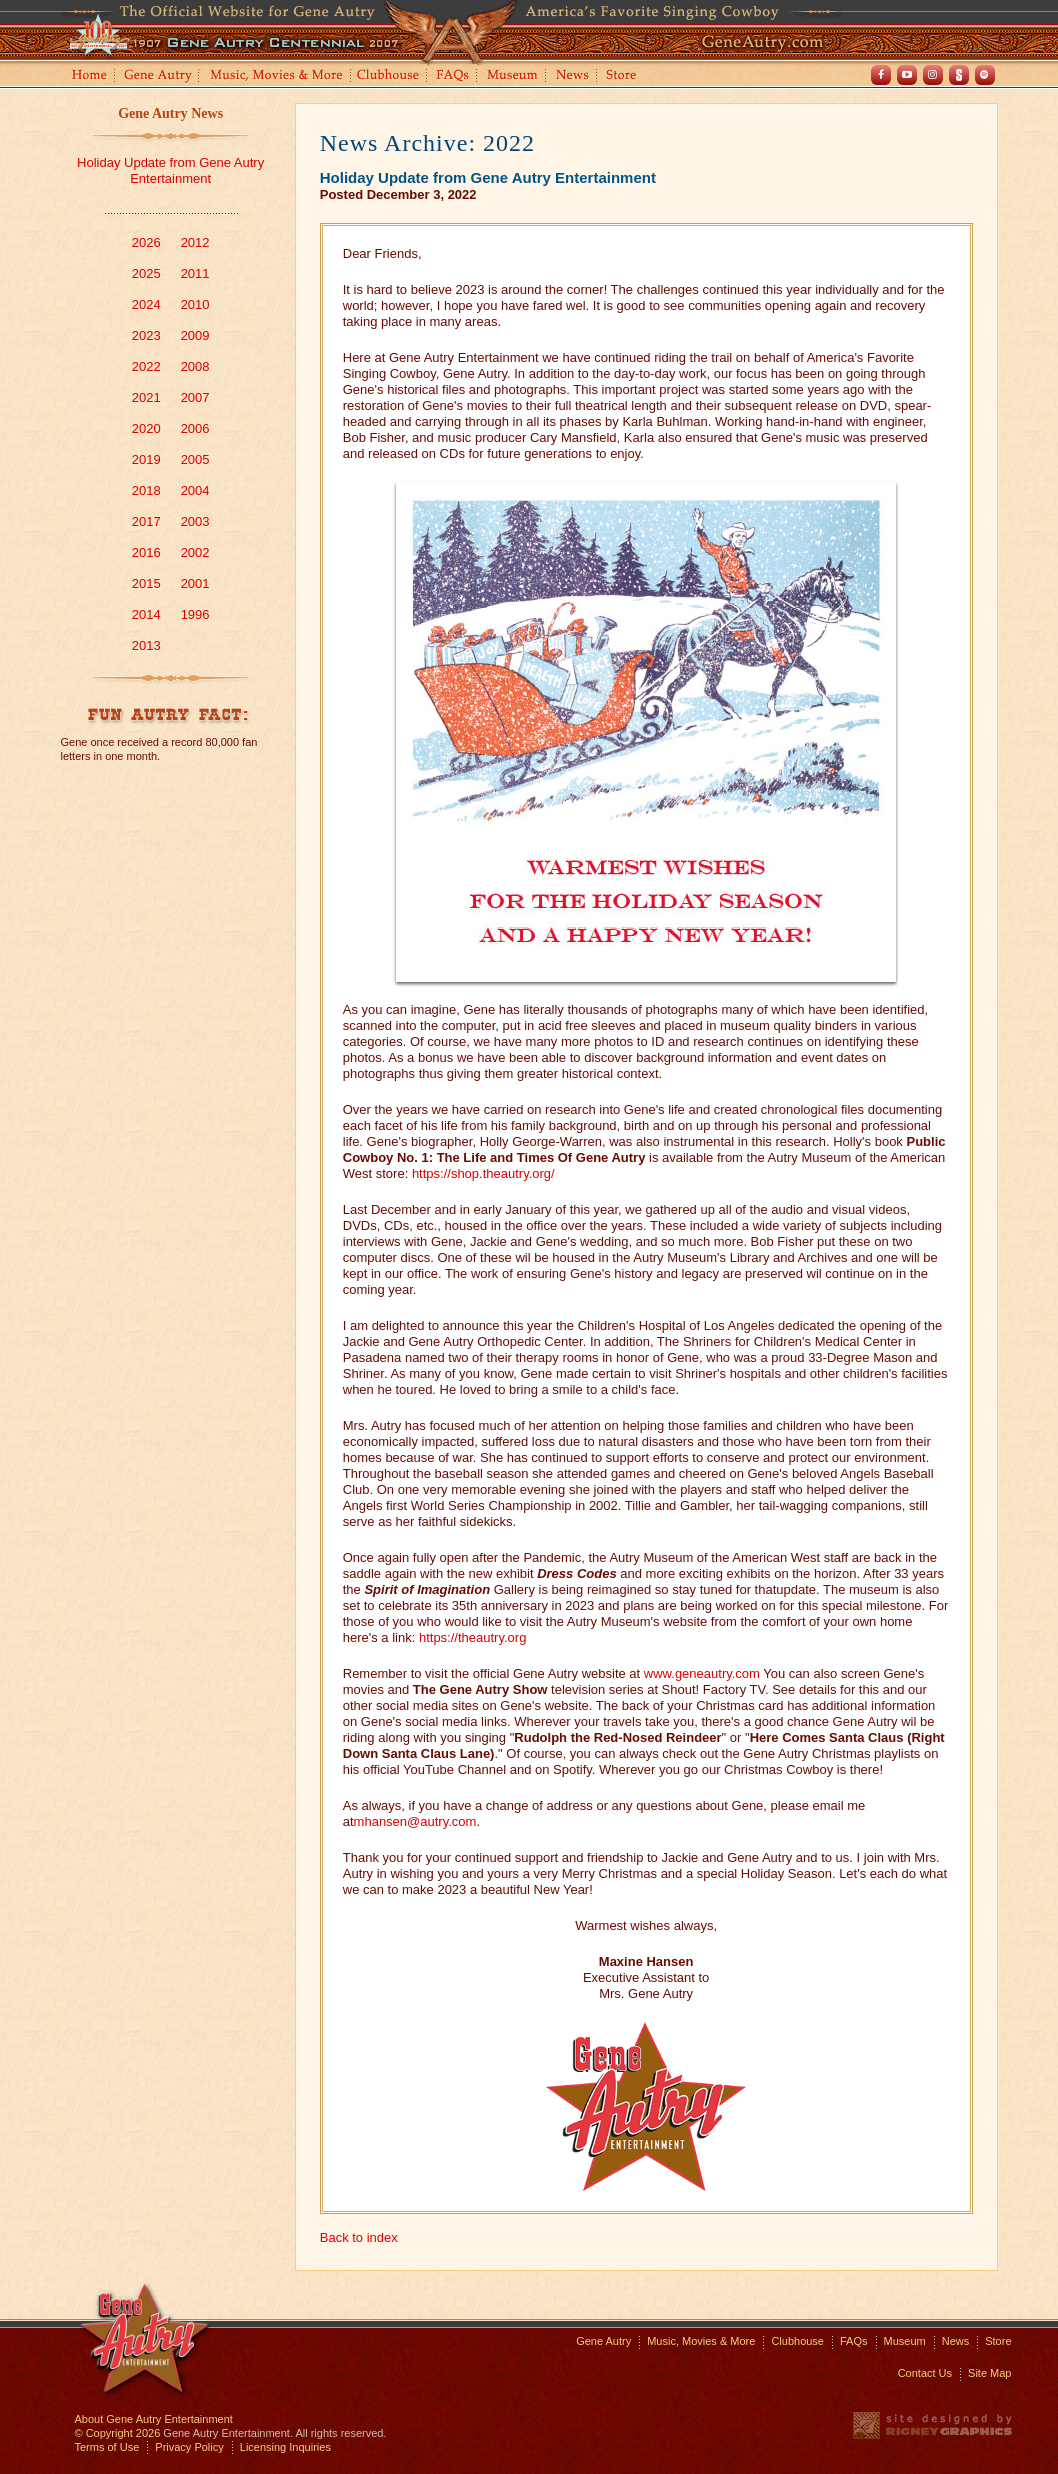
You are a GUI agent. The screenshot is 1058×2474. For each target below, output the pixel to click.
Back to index (359, 2237)
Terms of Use (107, 2447)
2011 (195, 273)
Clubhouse (389, 76)
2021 (146, 397)
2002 (195, 552)
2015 (146, 583)
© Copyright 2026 (118, 2433)
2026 (146, 242)
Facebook (881, 75)
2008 (195, 366)
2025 (146, 273)
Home (88, 76)
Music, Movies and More (277, 76)
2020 (146, 428)
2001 (195, 583)
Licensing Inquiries (285, 2447)
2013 (146, 645)
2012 (195, 242)
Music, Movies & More (701, 2341)
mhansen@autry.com (415, 1821)
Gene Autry (158, 76)
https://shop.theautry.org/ (483, 1173)
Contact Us (925, 2373)
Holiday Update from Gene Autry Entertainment (170, 170)
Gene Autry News (170, 113)
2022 (146, 366)
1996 (195, 614)
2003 (195, 521)
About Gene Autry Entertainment (154, 2419)
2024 (146, 304)
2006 (195, 428)
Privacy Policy (189, 2447)
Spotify (985, 75)
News (573, 76)
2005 (195, 459)
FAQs (453, 76)
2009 (195, 335)
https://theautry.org (472, 1637)
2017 (146, 521)
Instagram (933, 75)
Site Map (989, 2373)
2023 (146, 335)
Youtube (907, 75)
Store (625, 76)
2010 (195, 304)
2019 (146, 459)
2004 (195, 490)
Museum (513, 76)
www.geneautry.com (702, 1673)
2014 (146, 614)
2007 (195, 397)
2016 (146, 552)
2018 (146, 490)
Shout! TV (959, 75)
